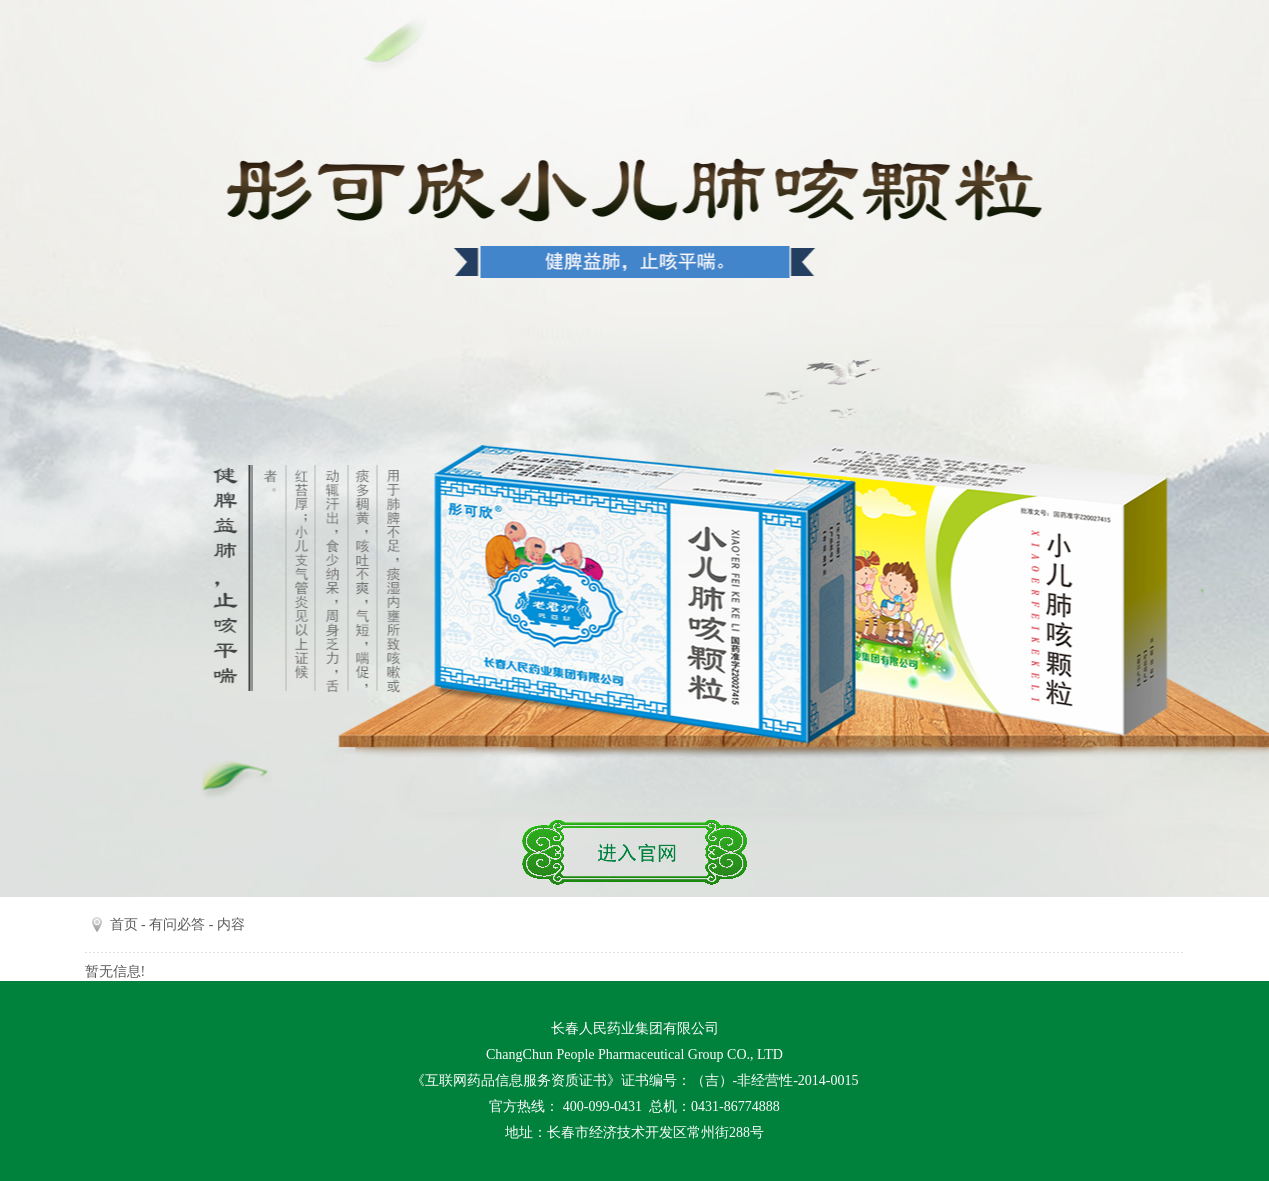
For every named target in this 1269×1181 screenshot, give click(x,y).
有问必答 (177, 924)
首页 (124, 924)
